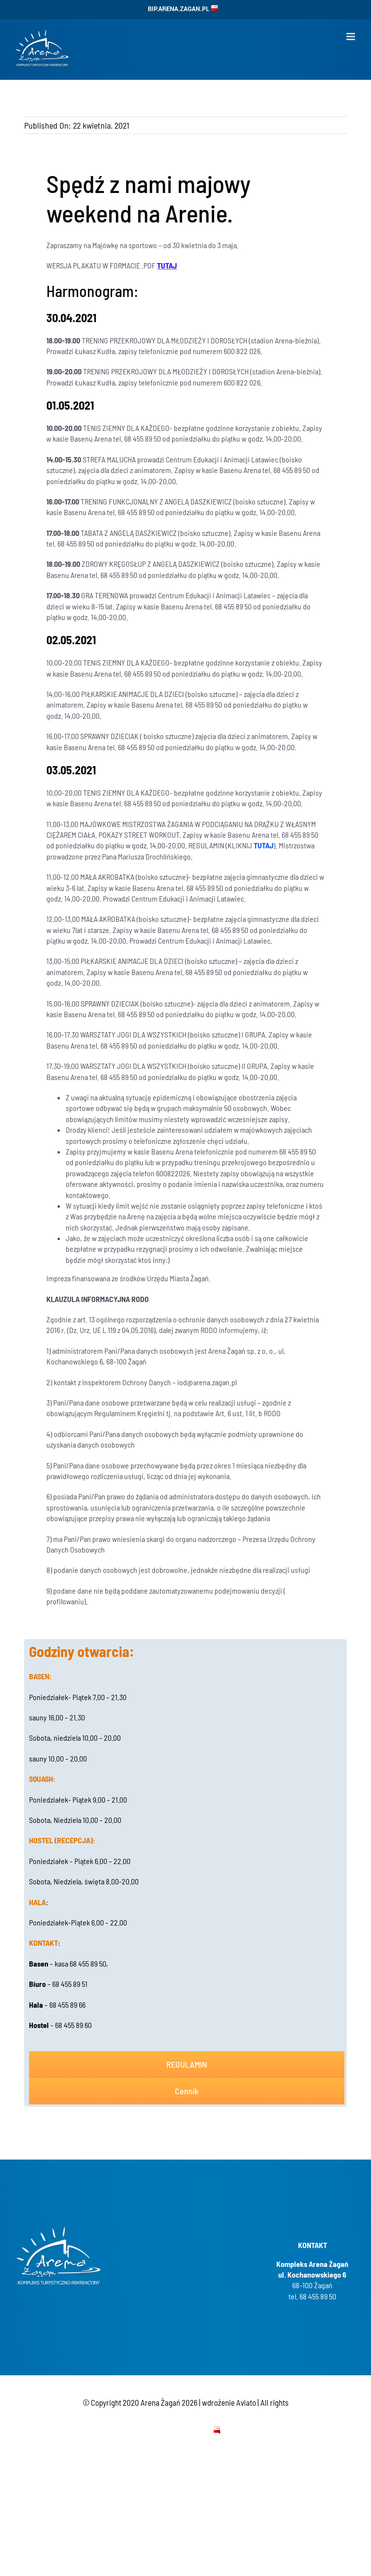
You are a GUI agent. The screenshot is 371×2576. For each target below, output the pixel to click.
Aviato (246, 2402)
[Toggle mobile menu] (351, 36)
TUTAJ (263, 845)
